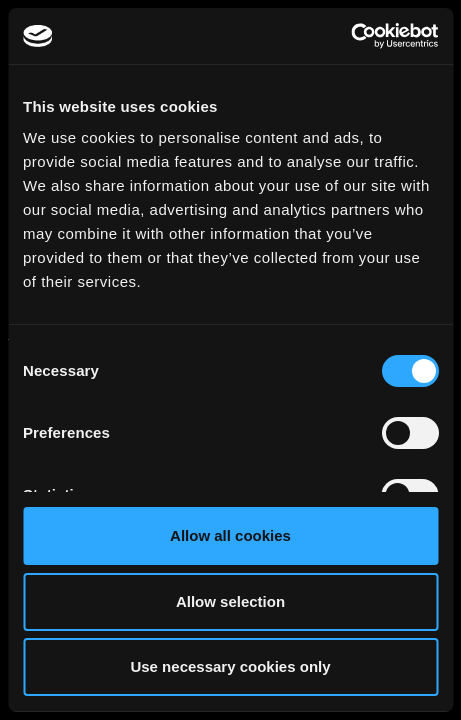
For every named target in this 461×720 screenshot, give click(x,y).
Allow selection (230, 601)
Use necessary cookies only (230, 666)
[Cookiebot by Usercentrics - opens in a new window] (350, 36)
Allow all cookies (230, 535)
